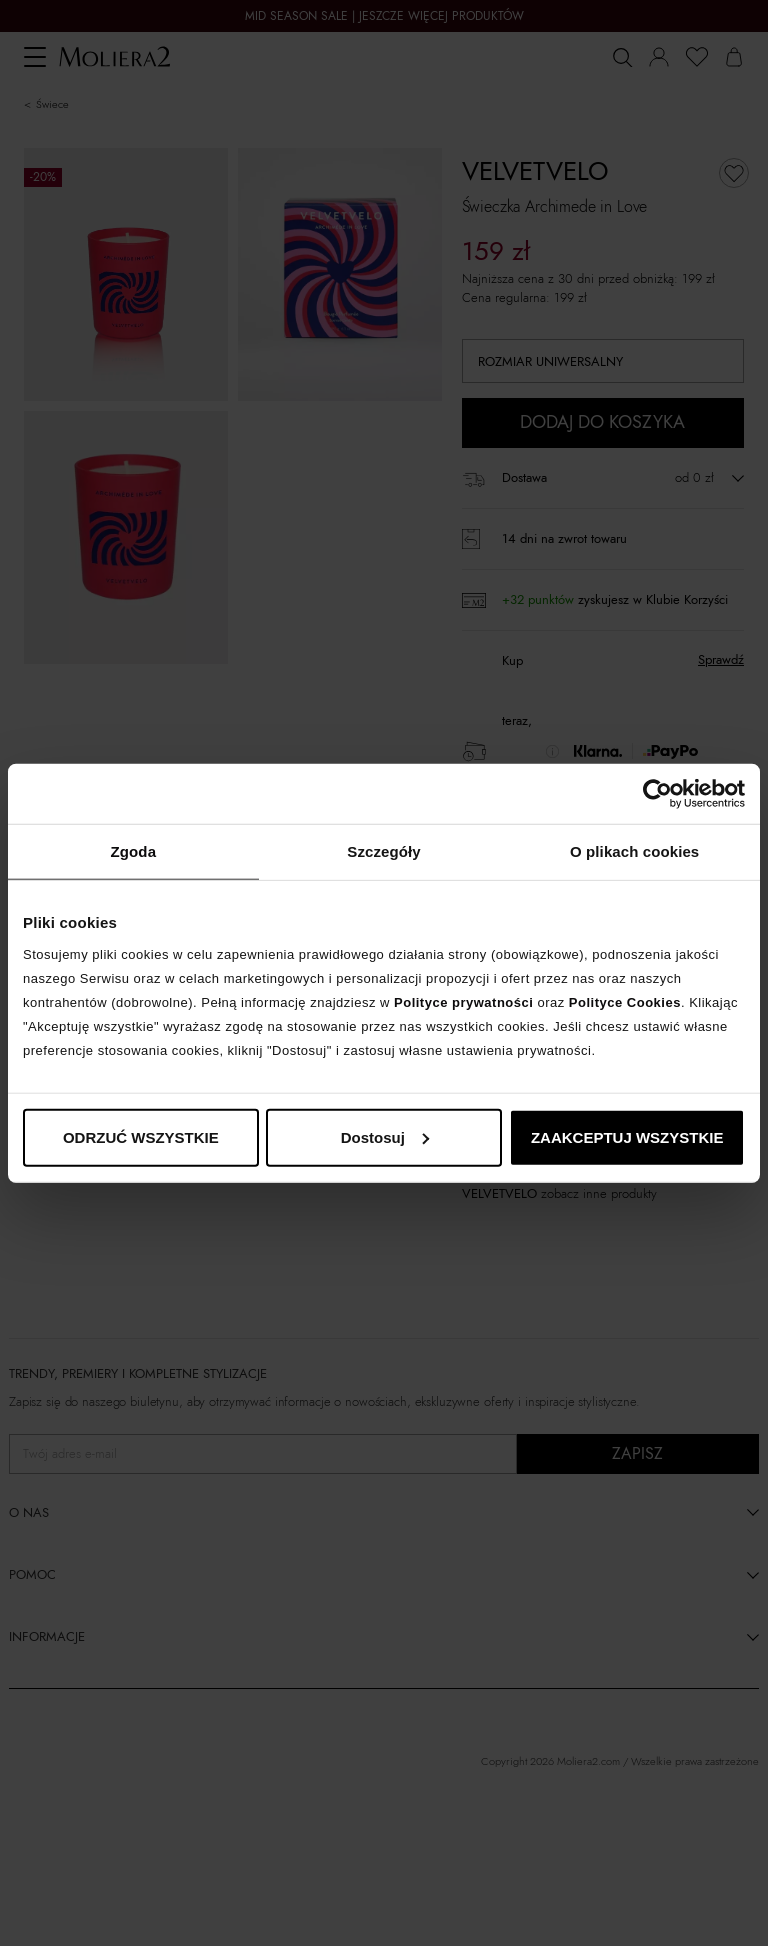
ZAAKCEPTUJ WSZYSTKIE (627, 1136)
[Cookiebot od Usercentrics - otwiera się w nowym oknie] (657, 794)
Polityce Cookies (625, 1001)
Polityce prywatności (463, 1001)
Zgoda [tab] (134, 851)
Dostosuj (385, 1136)
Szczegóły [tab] (383, 851)
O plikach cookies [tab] (634, 851)
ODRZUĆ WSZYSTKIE (141, 1136)
